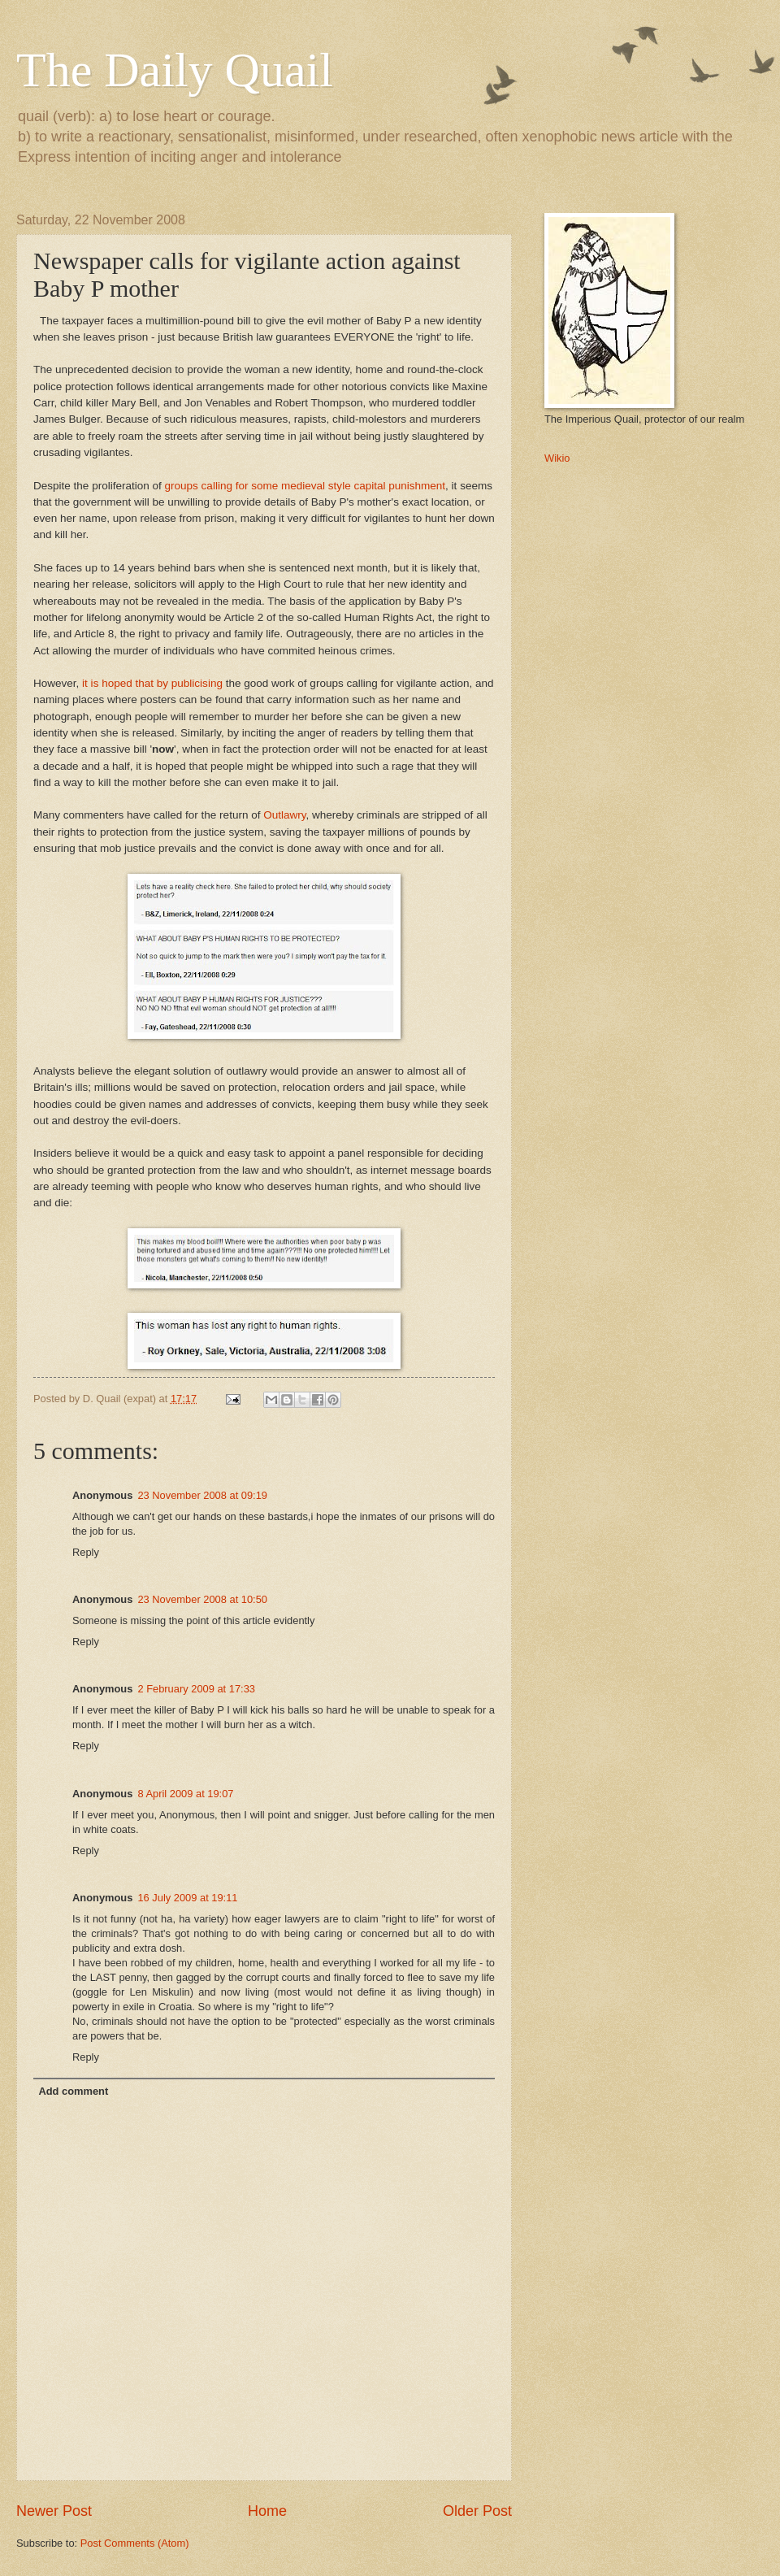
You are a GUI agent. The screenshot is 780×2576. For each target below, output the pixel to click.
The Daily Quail (174, 70)
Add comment (73, 2091)
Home (267, 2511)
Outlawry (284, 815)
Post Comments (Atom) (134, 2543)
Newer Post (54, 2511)
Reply (85, 1552)
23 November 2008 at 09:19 (202, 1495)
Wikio (557, 458)
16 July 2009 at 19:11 (187, 1898)
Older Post (477, 2511)
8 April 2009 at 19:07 (185, 1794)
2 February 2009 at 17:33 (196, 1689)
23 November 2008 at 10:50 (202, 1599)
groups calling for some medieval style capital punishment (305, 486)
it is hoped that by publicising (152, 683)
